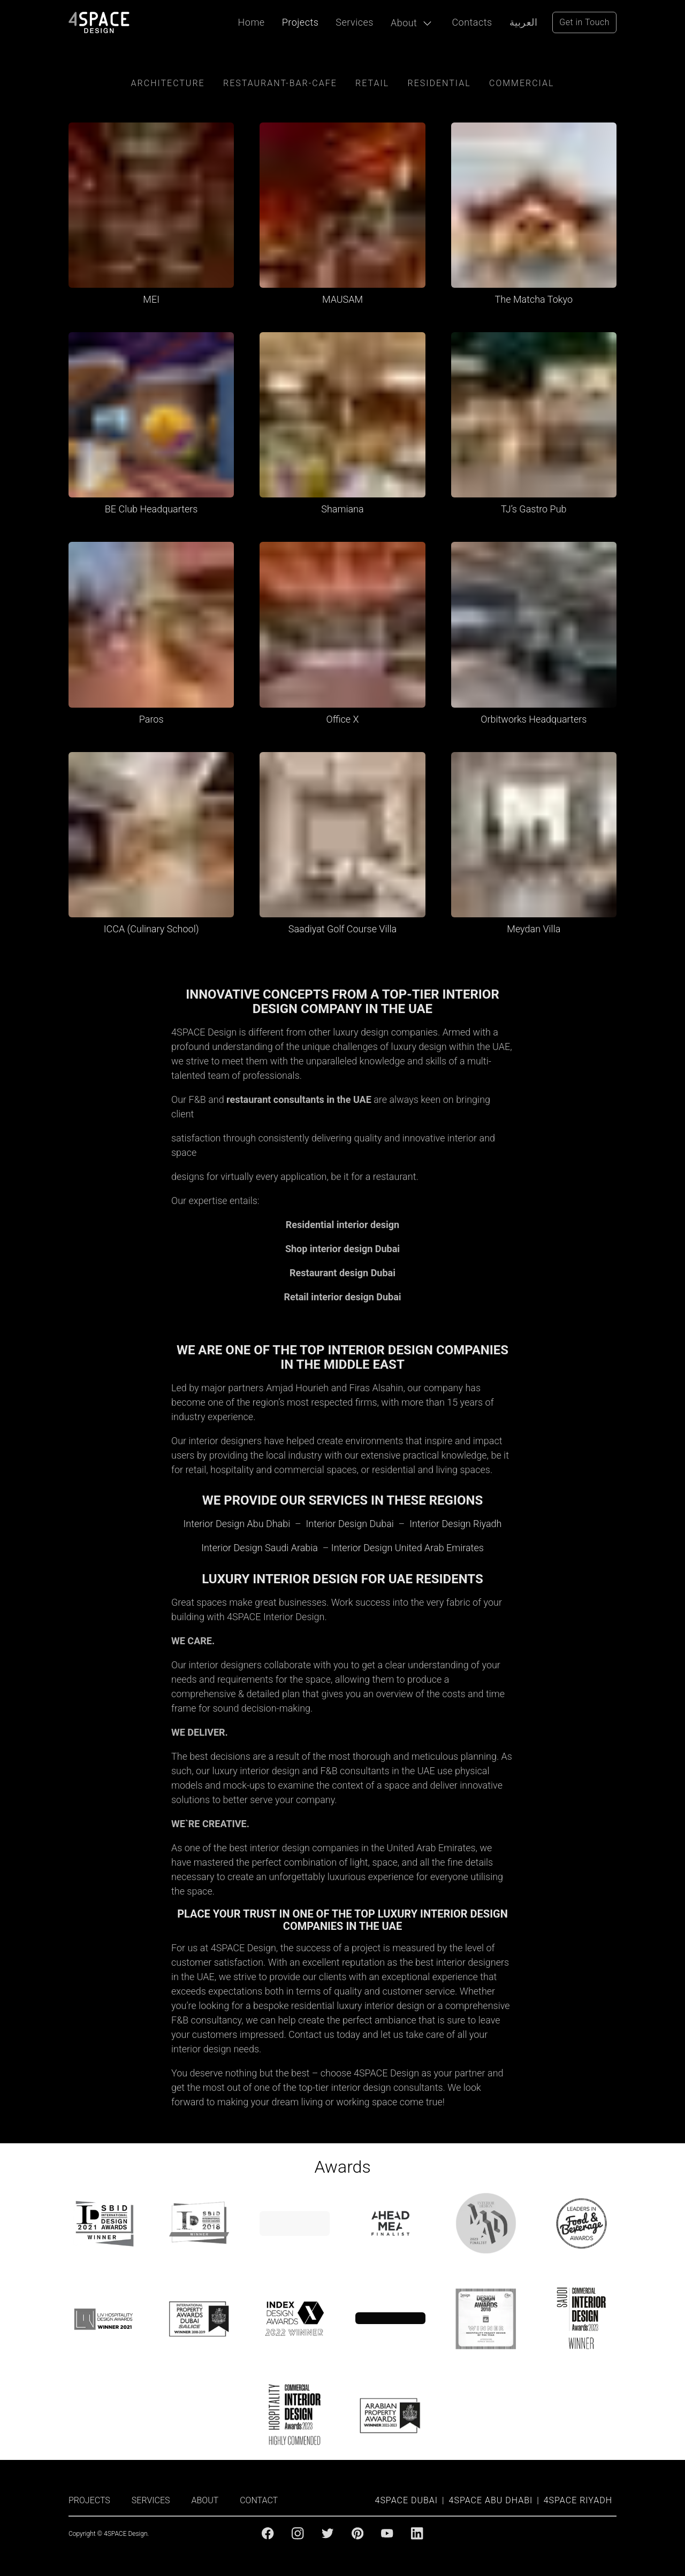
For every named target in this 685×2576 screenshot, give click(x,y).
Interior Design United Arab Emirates (407, 1547)
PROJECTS (89, 2500)
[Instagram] (297, 2533)
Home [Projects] (251, 22)
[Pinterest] (357, 2533)
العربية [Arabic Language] (523, 22)
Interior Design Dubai (350, 1523)
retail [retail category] (372, 83)
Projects (300, 22)
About (404, 22)
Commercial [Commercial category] (521, 83)
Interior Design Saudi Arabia (259, 1547)
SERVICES (151, 2500)
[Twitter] (327, 2533)
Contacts (472, 22)
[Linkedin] (417, 2533)
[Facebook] (267, 2533)
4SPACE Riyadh (578, 2500)
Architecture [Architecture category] (168, 83)
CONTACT (259, 2500)
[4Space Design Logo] (99, 22)
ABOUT (205, 2500)
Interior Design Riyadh (455, 1523)
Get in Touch (584, 22)
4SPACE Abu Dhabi (491, 2500)
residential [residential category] (439, 83)
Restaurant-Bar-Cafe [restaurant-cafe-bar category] (280, 83)
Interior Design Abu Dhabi (236, 1523)
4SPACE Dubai (406, 2500)
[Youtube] (387, 2533)
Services (355, 22)
